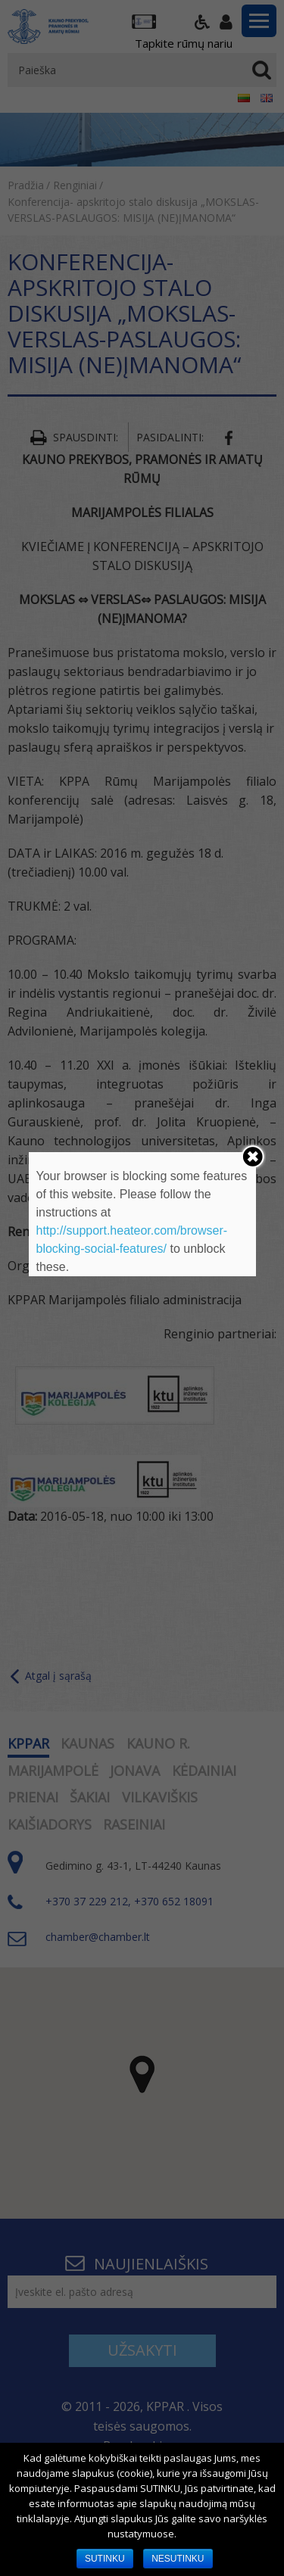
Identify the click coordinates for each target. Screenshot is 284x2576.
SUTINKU (105, 2558)
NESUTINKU (177, 2558)
